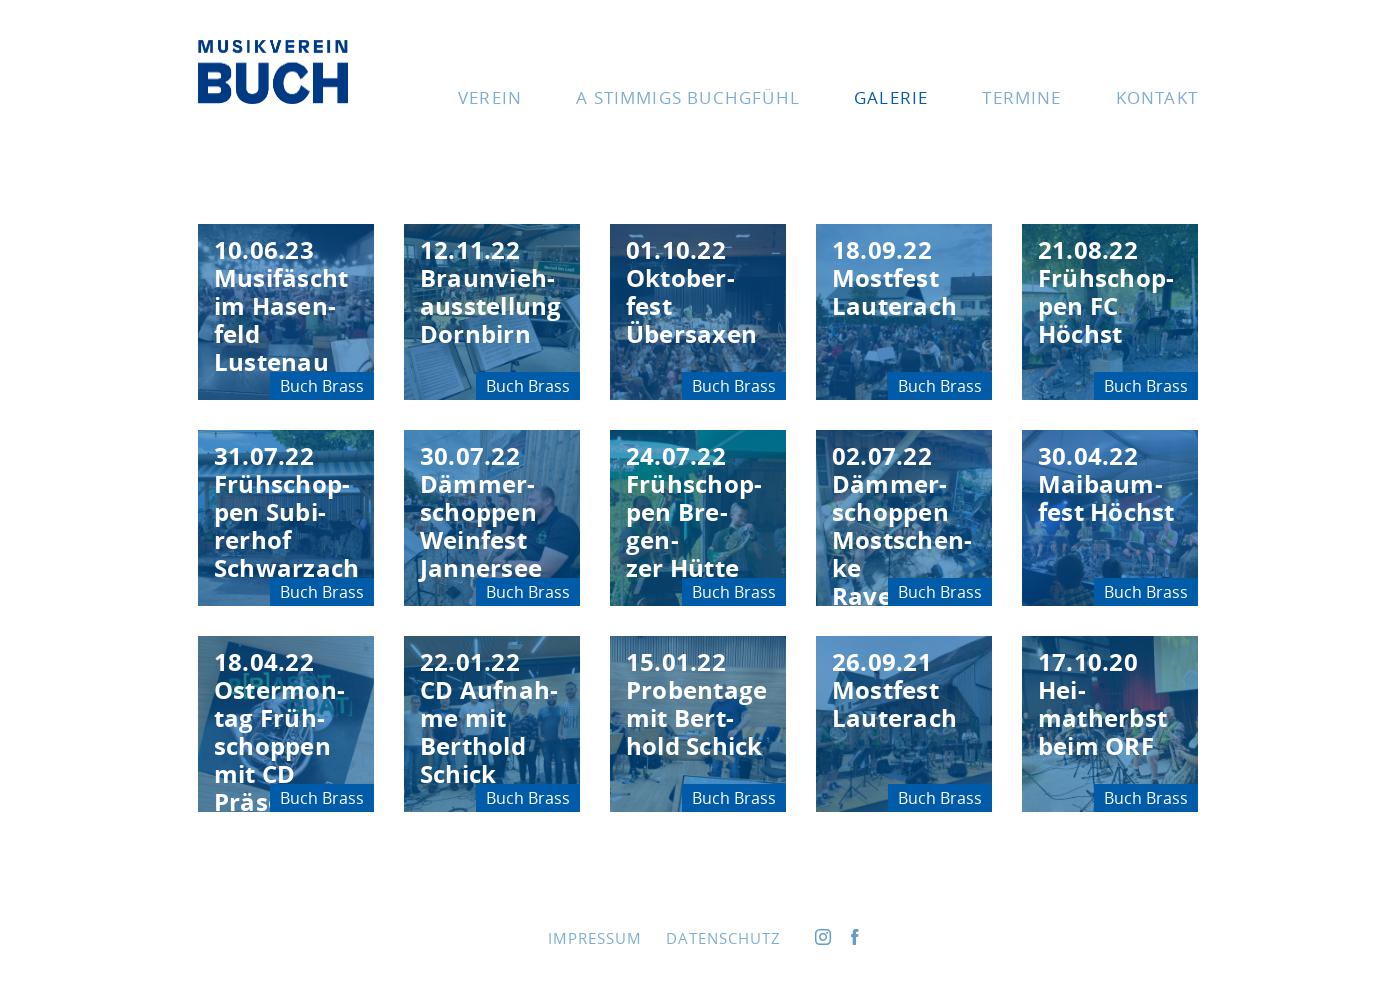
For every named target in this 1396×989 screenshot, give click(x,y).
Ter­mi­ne (1021, 97)
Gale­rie (891, 97)
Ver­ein (490, 97)
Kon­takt (1157, 97)
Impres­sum (595, 938)
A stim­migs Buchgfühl (688, 97)
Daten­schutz (723, 938)
